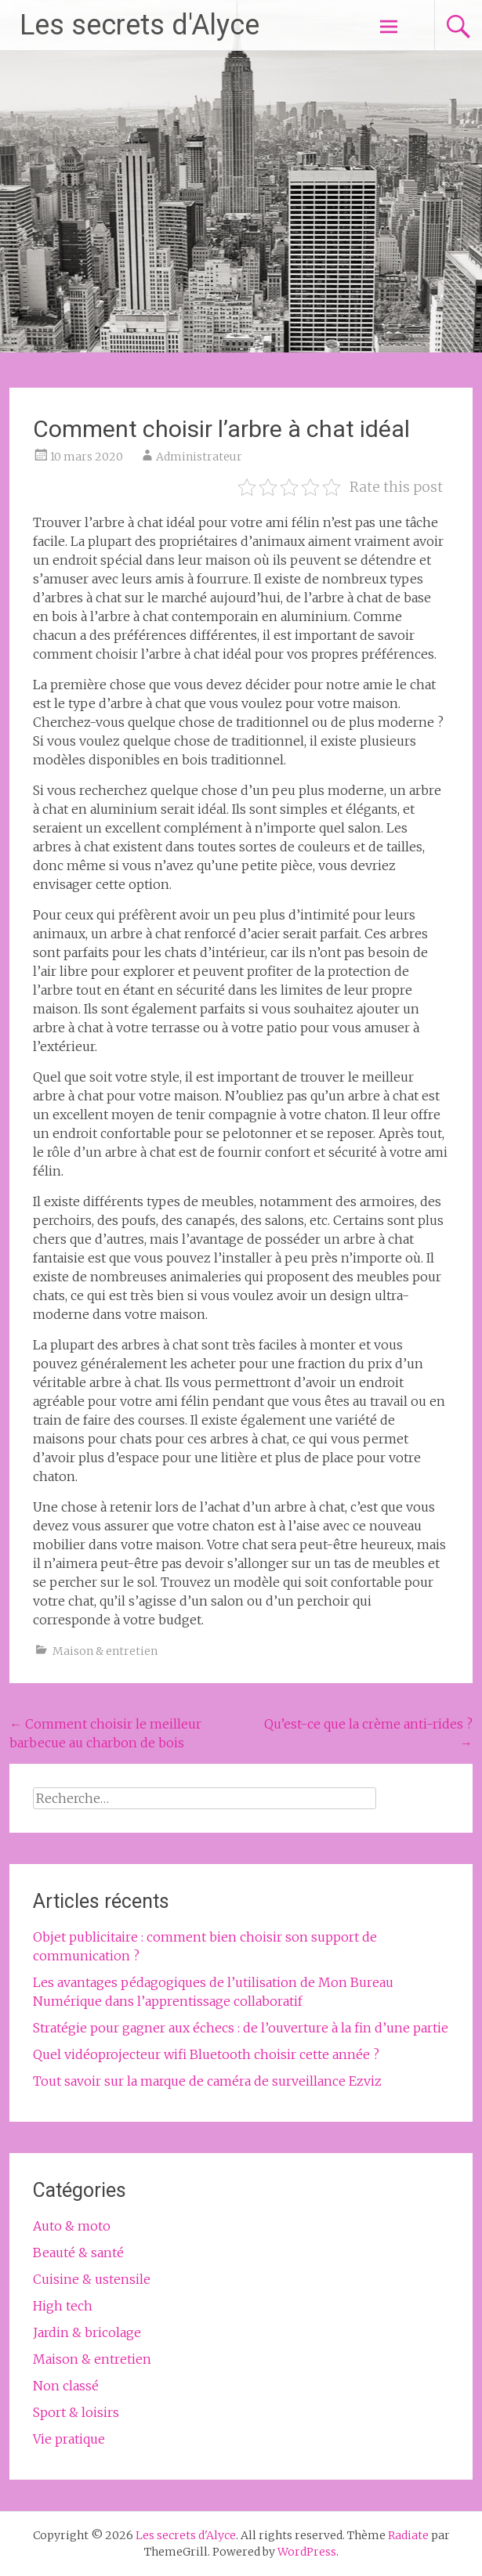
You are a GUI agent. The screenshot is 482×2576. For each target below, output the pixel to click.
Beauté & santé (78, 2252)
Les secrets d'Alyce (139, 25)
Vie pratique (69, 2439)
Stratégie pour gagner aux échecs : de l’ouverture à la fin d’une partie (240, 2028)
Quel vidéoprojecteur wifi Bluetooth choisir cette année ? (206, 2054)
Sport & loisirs (76, 2412)
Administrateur (199, 457)
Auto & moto (72, 2226)
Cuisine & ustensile (91, 2279)
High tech (62, 2306)
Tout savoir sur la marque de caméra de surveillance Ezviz (207, 2081)
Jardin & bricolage (87, 2332)
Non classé (66, 2386)
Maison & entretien (105, 1651)
